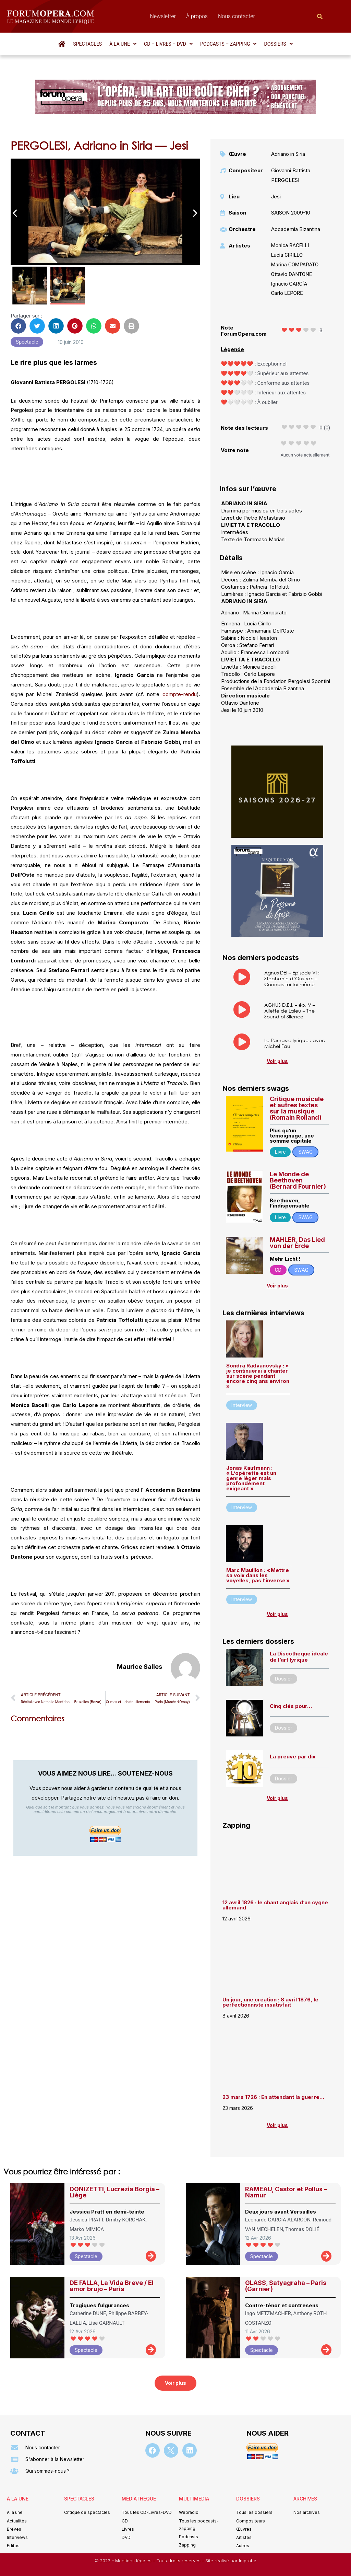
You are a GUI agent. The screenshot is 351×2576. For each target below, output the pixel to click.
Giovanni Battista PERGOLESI (290, 175)
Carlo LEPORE (287, 293)
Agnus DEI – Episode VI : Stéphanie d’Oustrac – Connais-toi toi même (291, 978)
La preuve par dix (292, 1756)
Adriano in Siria (288, 154)
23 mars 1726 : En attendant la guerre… (273, 2097)
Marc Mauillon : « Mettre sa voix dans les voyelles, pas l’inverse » (258, 1575)
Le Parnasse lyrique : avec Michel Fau (294, 1043)
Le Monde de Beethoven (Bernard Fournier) (298, 1180)
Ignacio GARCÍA (289, 284)
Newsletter (163, 16)
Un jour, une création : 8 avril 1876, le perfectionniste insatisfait (270, 2002)
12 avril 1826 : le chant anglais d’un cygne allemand (275, 1905)
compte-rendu (179, 694)
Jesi (276, 196)
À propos (197, 16)
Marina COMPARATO (295, 265)
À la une (122, 44)
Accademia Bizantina (295, 229)
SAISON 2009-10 (290, 212)
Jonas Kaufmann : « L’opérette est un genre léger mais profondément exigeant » (251, 1478)
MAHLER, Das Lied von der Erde (297, 1242)
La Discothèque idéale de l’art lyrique (299, 1656)
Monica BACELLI (290, 245)
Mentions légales (134, 2560)
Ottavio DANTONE (291, 274)
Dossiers (278, 44)
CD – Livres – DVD (168, 44)
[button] (123, 43)
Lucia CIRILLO (287, 255)
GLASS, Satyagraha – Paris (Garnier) (285, 2285)
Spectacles (87, 44)
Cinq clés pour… (291, 1706)
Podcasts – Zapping (228, 44)
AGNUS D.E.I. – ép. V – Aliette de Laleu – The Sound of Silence (289, 1011)
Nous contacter (236, 16)
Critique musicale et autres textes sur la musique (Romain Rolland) (297, 1108)
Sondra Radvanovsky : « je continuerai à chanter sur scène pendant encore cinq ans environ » (257, 1375)
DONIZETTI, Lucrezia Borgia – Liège (114, 2192)
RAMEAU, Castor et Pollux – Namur (286, 2192)
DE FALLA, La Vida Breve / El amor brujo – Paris (112, 2285)
